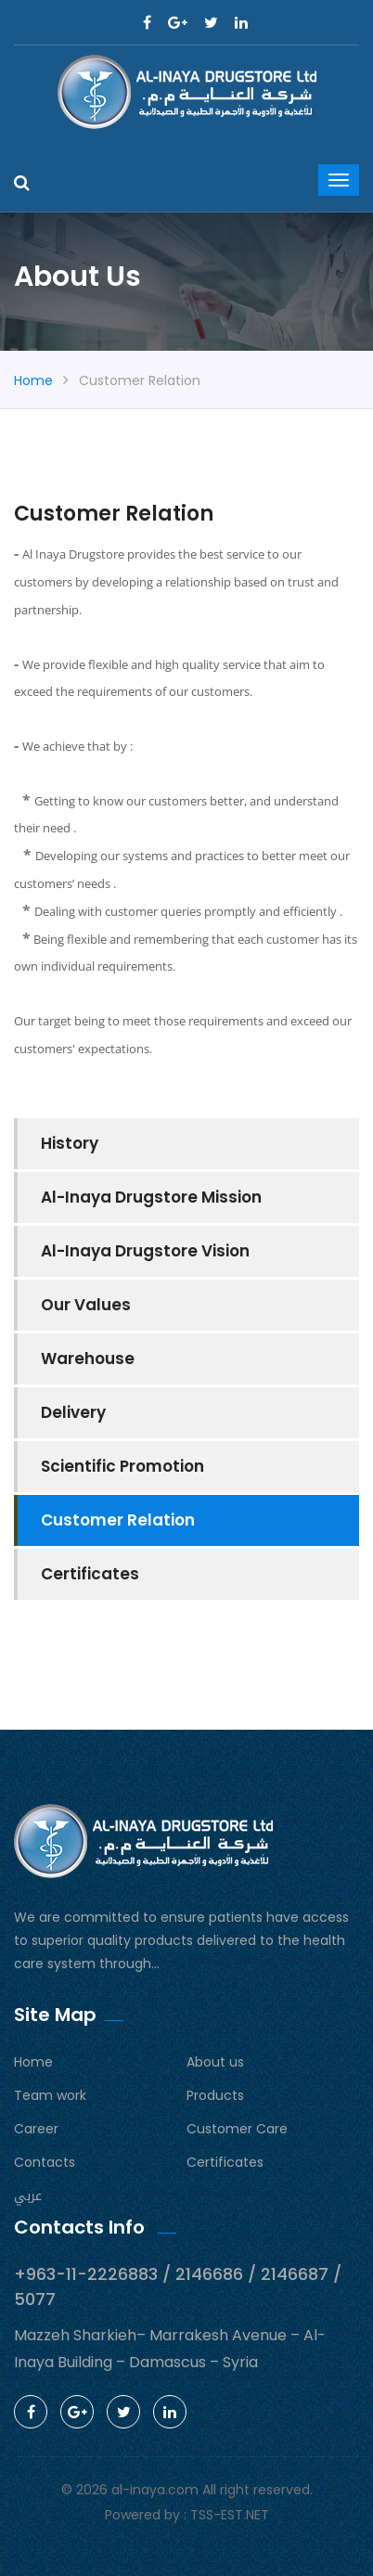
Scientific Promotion (122, 1466)
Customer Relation (118, 1520)
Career (36, 2128)
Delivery (73, 1412)
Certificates (90, 1574)
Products (215, 2095)
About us (215, 2062)
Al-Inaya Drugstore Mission (151, 1197)
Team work (50, 2095)
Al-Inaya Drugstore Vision (145, 1251)
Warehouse (88, 1358)
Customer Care (237, 2128)
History (69, 1143)
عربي (28, 2196)
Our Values (86, 1305)
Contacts (44, 2162)
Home (33, 380)
